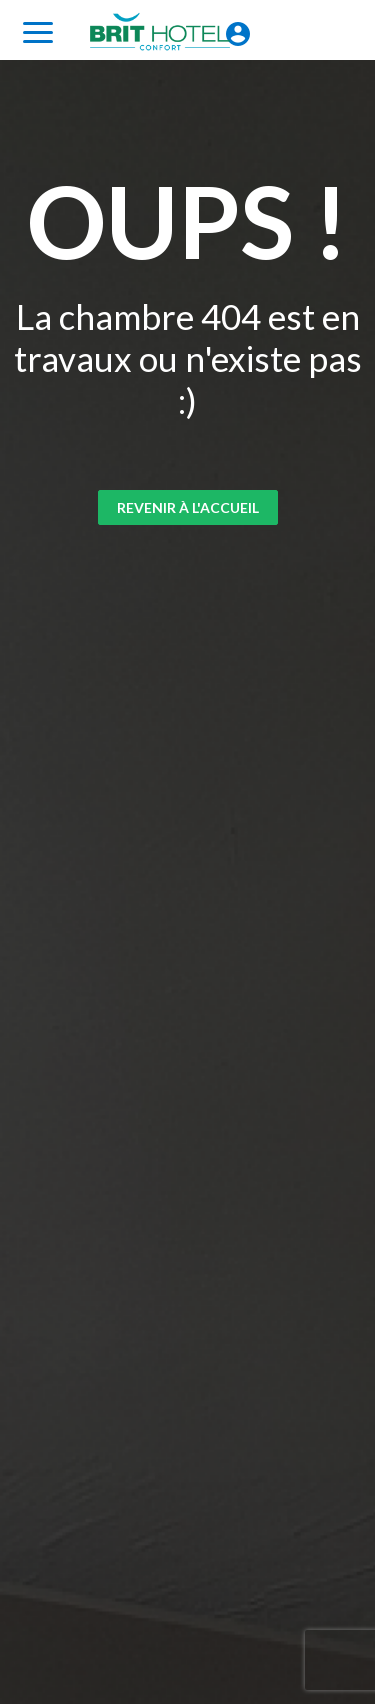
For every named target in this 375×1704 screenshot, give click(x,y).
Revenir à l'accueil (188, 507)
